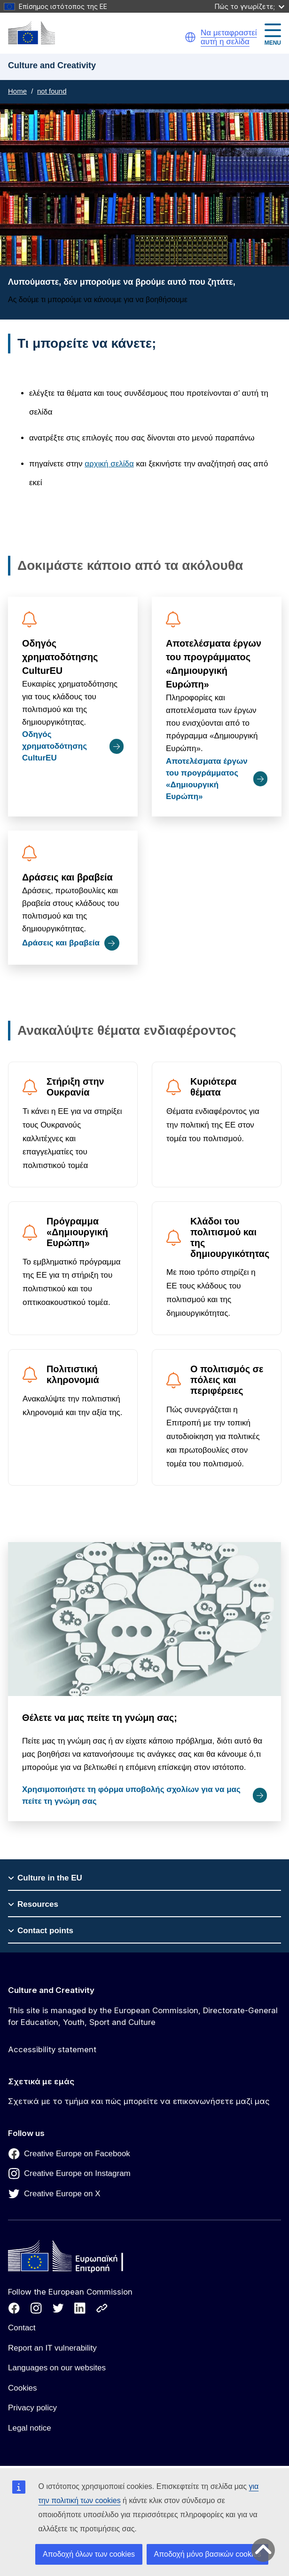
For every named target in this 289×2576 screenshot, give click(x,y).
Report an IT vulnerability (52, 2348)
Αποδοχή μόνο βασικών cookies (207, 2554)
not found (52, 91)
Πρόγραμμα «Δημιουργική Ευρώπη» (77, 1232)
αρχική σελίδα (109, 463)
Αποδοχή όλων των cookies (89, 2554)
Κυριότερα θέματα (213, 1086)
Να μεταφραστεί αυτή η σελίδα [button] (229, 37)
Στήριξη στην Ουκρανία (75, 1086)
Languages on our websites (57, 2367)
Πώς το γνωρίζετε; (249, 6)
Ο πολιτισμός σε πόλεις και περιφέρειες (227, 1380)
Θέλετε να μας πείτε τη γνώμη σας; (99, 1717)
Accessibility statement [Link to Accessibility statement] (52, 2049)
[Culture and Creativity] (31, 32)
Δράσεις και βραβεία (67, 877)
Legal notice (29, 2428)
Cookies (22, 2388)
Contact (22, 2327)
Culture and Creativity (51, 1990)
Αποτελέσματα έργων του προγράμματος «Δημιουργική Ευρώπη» (213, 663)
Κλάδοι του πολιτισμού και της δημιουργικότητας (229, 1237)
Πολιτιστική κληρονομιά (73, 1374)
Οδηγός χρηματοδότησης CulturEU (60, 657)
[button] (190, 37)
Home (17, 91)
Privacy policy (32, 2407)
